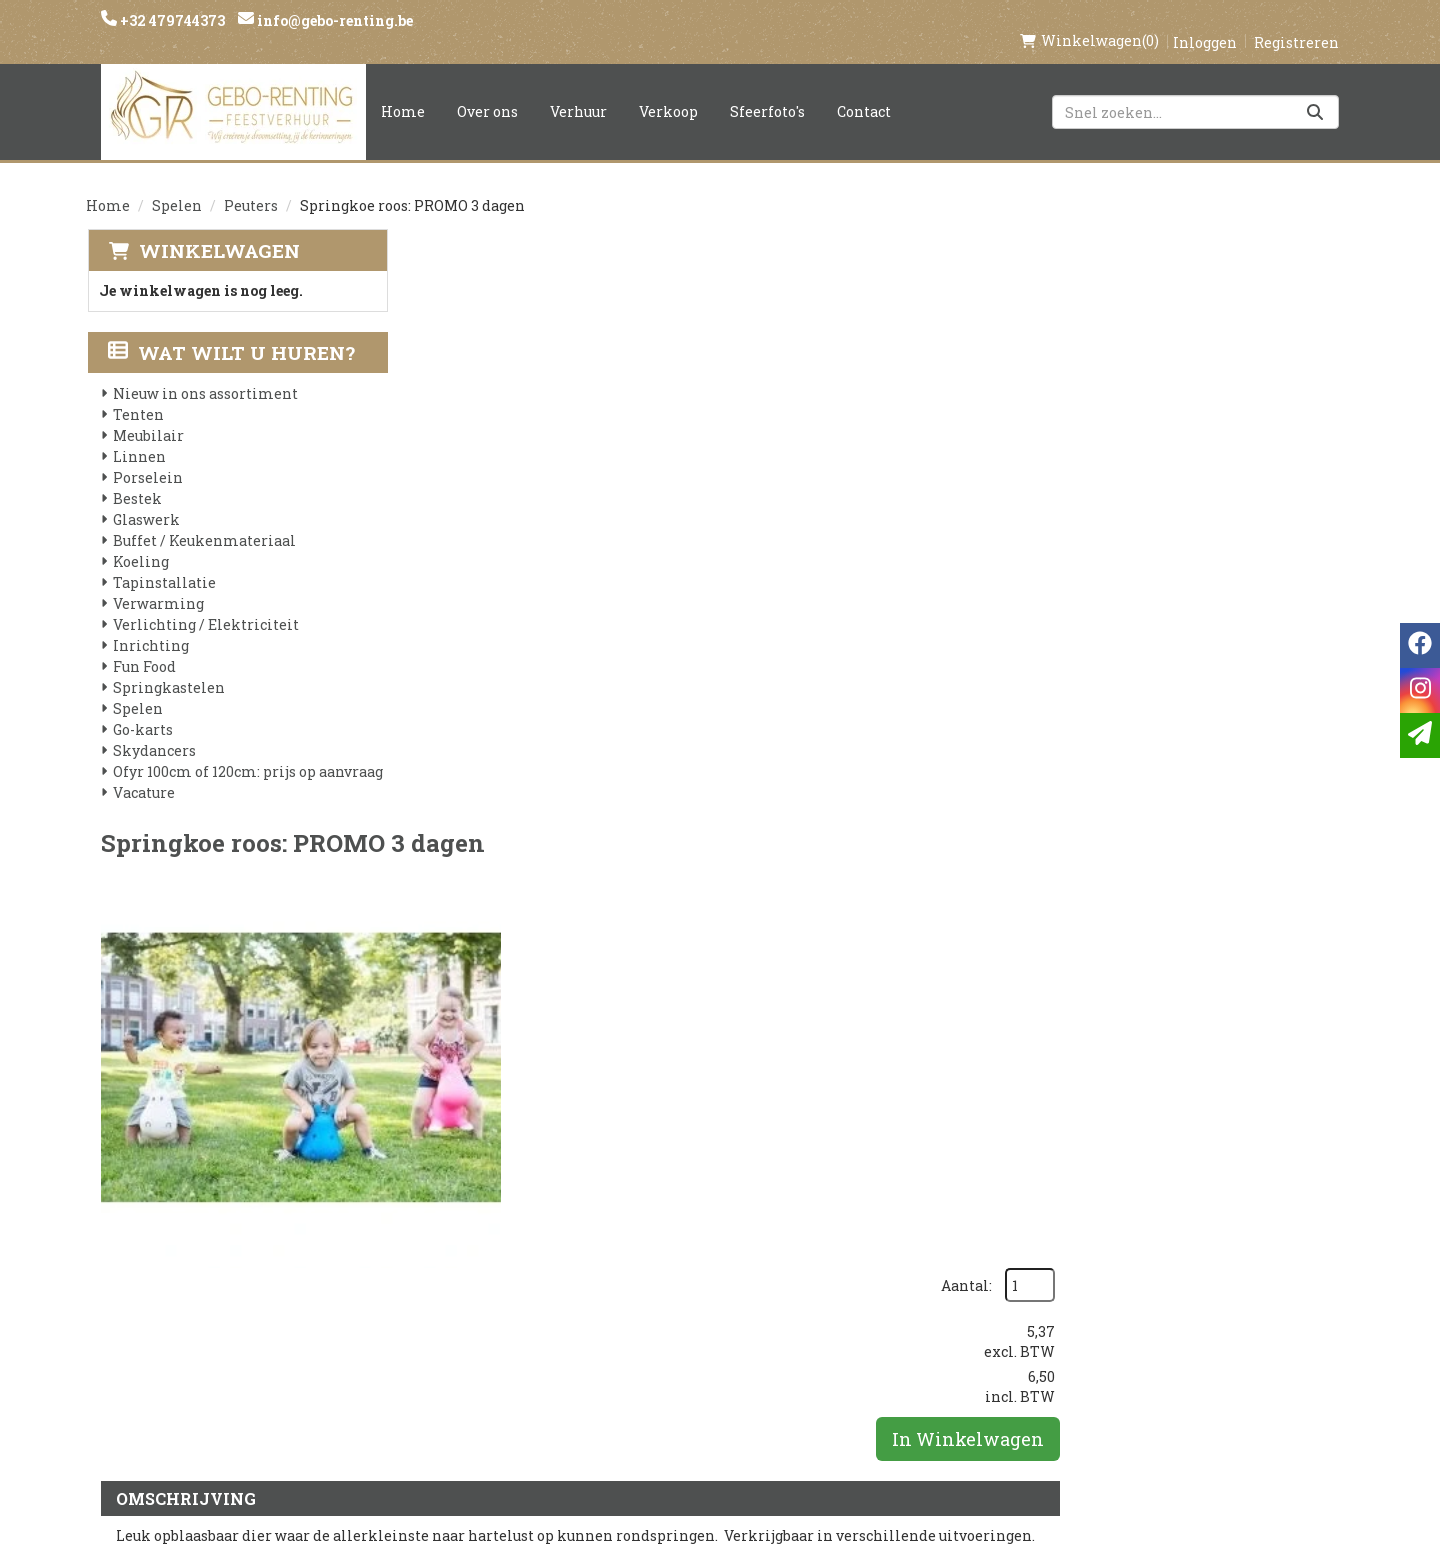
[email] (1420, 735)
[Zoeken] (1315, 91)
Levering (666, 1262)
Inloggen (1205, 21)
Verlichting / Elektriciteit (205, 604)
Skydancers (153, 730)
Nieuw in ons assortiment (204, 373)
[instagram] (1108, 1271)
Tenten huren (687, 1398)
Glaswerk (145, 499)
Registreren (1296, 21)
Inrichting (150, 625)
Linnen (138, 436)
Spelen (177, 184)
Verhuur (578, 90)
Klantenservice (907, 1262)
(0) (1089, 20)
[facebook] (1068, 1271)
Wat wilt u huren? (230, 332)
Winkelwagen (217, 229)
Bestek (136, 478)
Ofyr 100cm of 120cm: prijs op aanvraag (247, 751)
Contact (864, 90)
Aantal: (1245, 270)
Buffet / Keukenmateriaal (203, 520)
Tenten (137, 394)
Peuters (251, 184)
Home (403, 90)
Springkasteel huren (716, 1432)
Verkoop (668, 90)
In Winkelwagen (1247, 424)
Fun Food (143, 646)
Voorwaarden (477, 1330)
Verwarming (157, 583)
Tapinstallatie (163, 562)
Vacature (143, 772)
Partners (456, 1296)
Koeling (140, 541)
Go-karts (142, 709)
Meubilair (147, 415)
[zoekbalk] (1195, 91)
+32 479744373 (171, 20)
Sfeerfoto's (767, 90)
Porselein (147, 457)
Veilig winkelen (696, 1296)
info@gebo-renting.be (333, 20)
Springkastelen (168, 667)
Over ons (487, 90)
